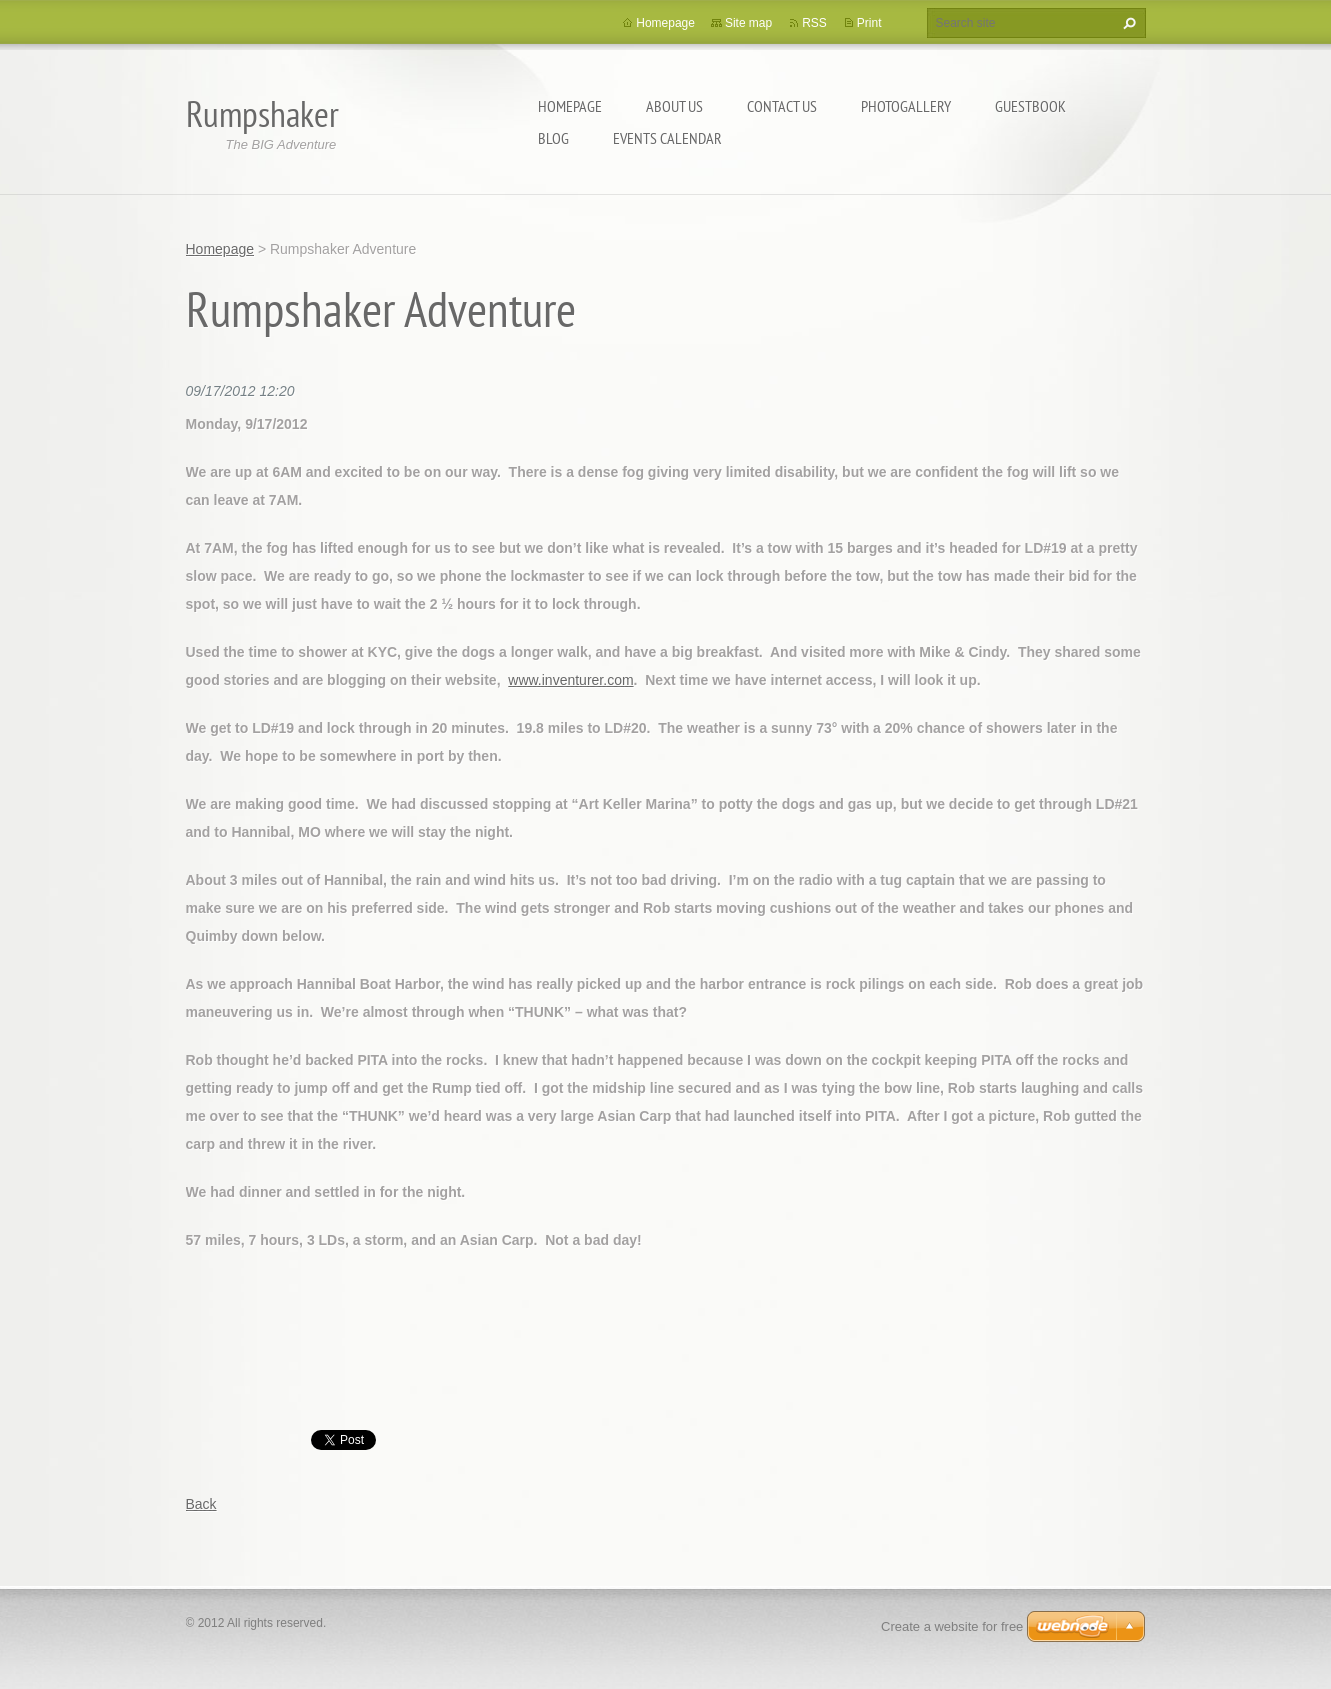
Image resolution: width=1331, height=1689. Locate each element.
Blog (553, 138)
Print (869, 23)
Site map (748, 23)
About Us (674, 106)
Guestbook (1030, 106)
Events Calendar (667, 138)
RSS (814, 23)
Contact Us (782, 106)
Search (1127, 23)
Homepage (570, 106)
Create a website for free (952, 1626)
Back (201, 1504)
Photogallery (906, 106)
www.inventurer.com (570, 680)
